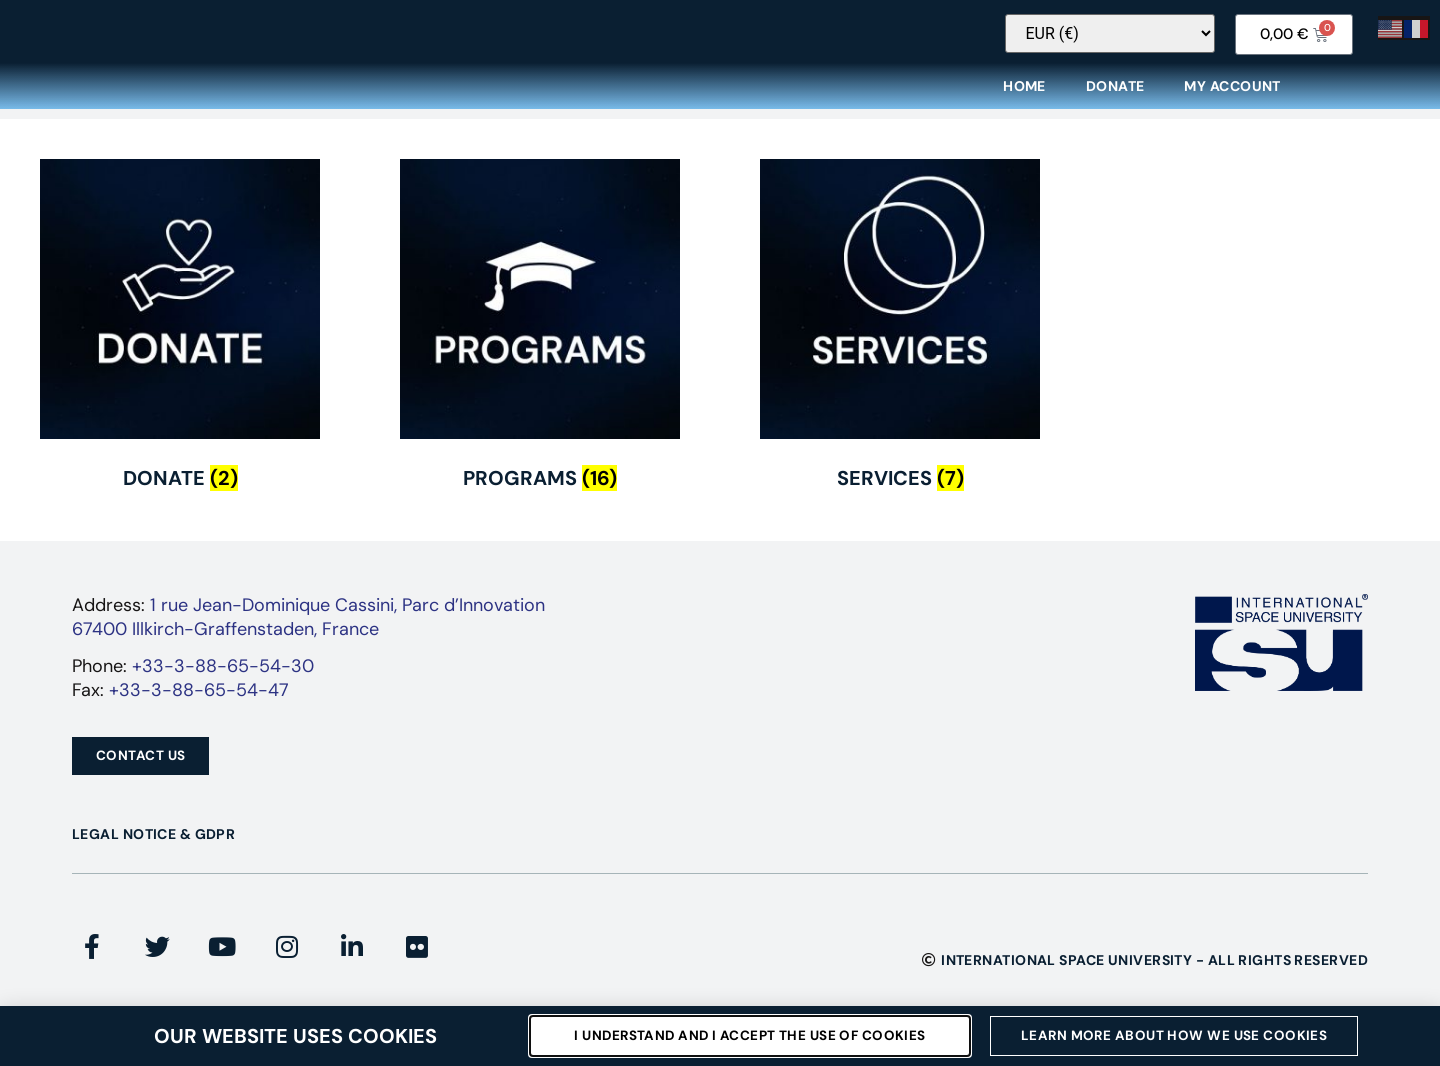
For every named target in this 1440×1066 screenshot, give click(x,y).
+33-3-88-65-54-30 (223, 679)
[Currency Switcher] (1132, 46)
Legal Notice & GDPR (153, 847)
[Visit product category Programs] (540, 343)
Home (1024, 99)
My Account (1232, 99)
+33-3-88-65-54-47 (199, 703)
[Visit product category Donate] (180, 343)
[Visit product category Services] (900, 343)
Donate (1115, 99)
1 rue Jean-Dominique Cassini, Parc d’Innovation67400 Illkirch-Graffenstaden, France (308, 629)
